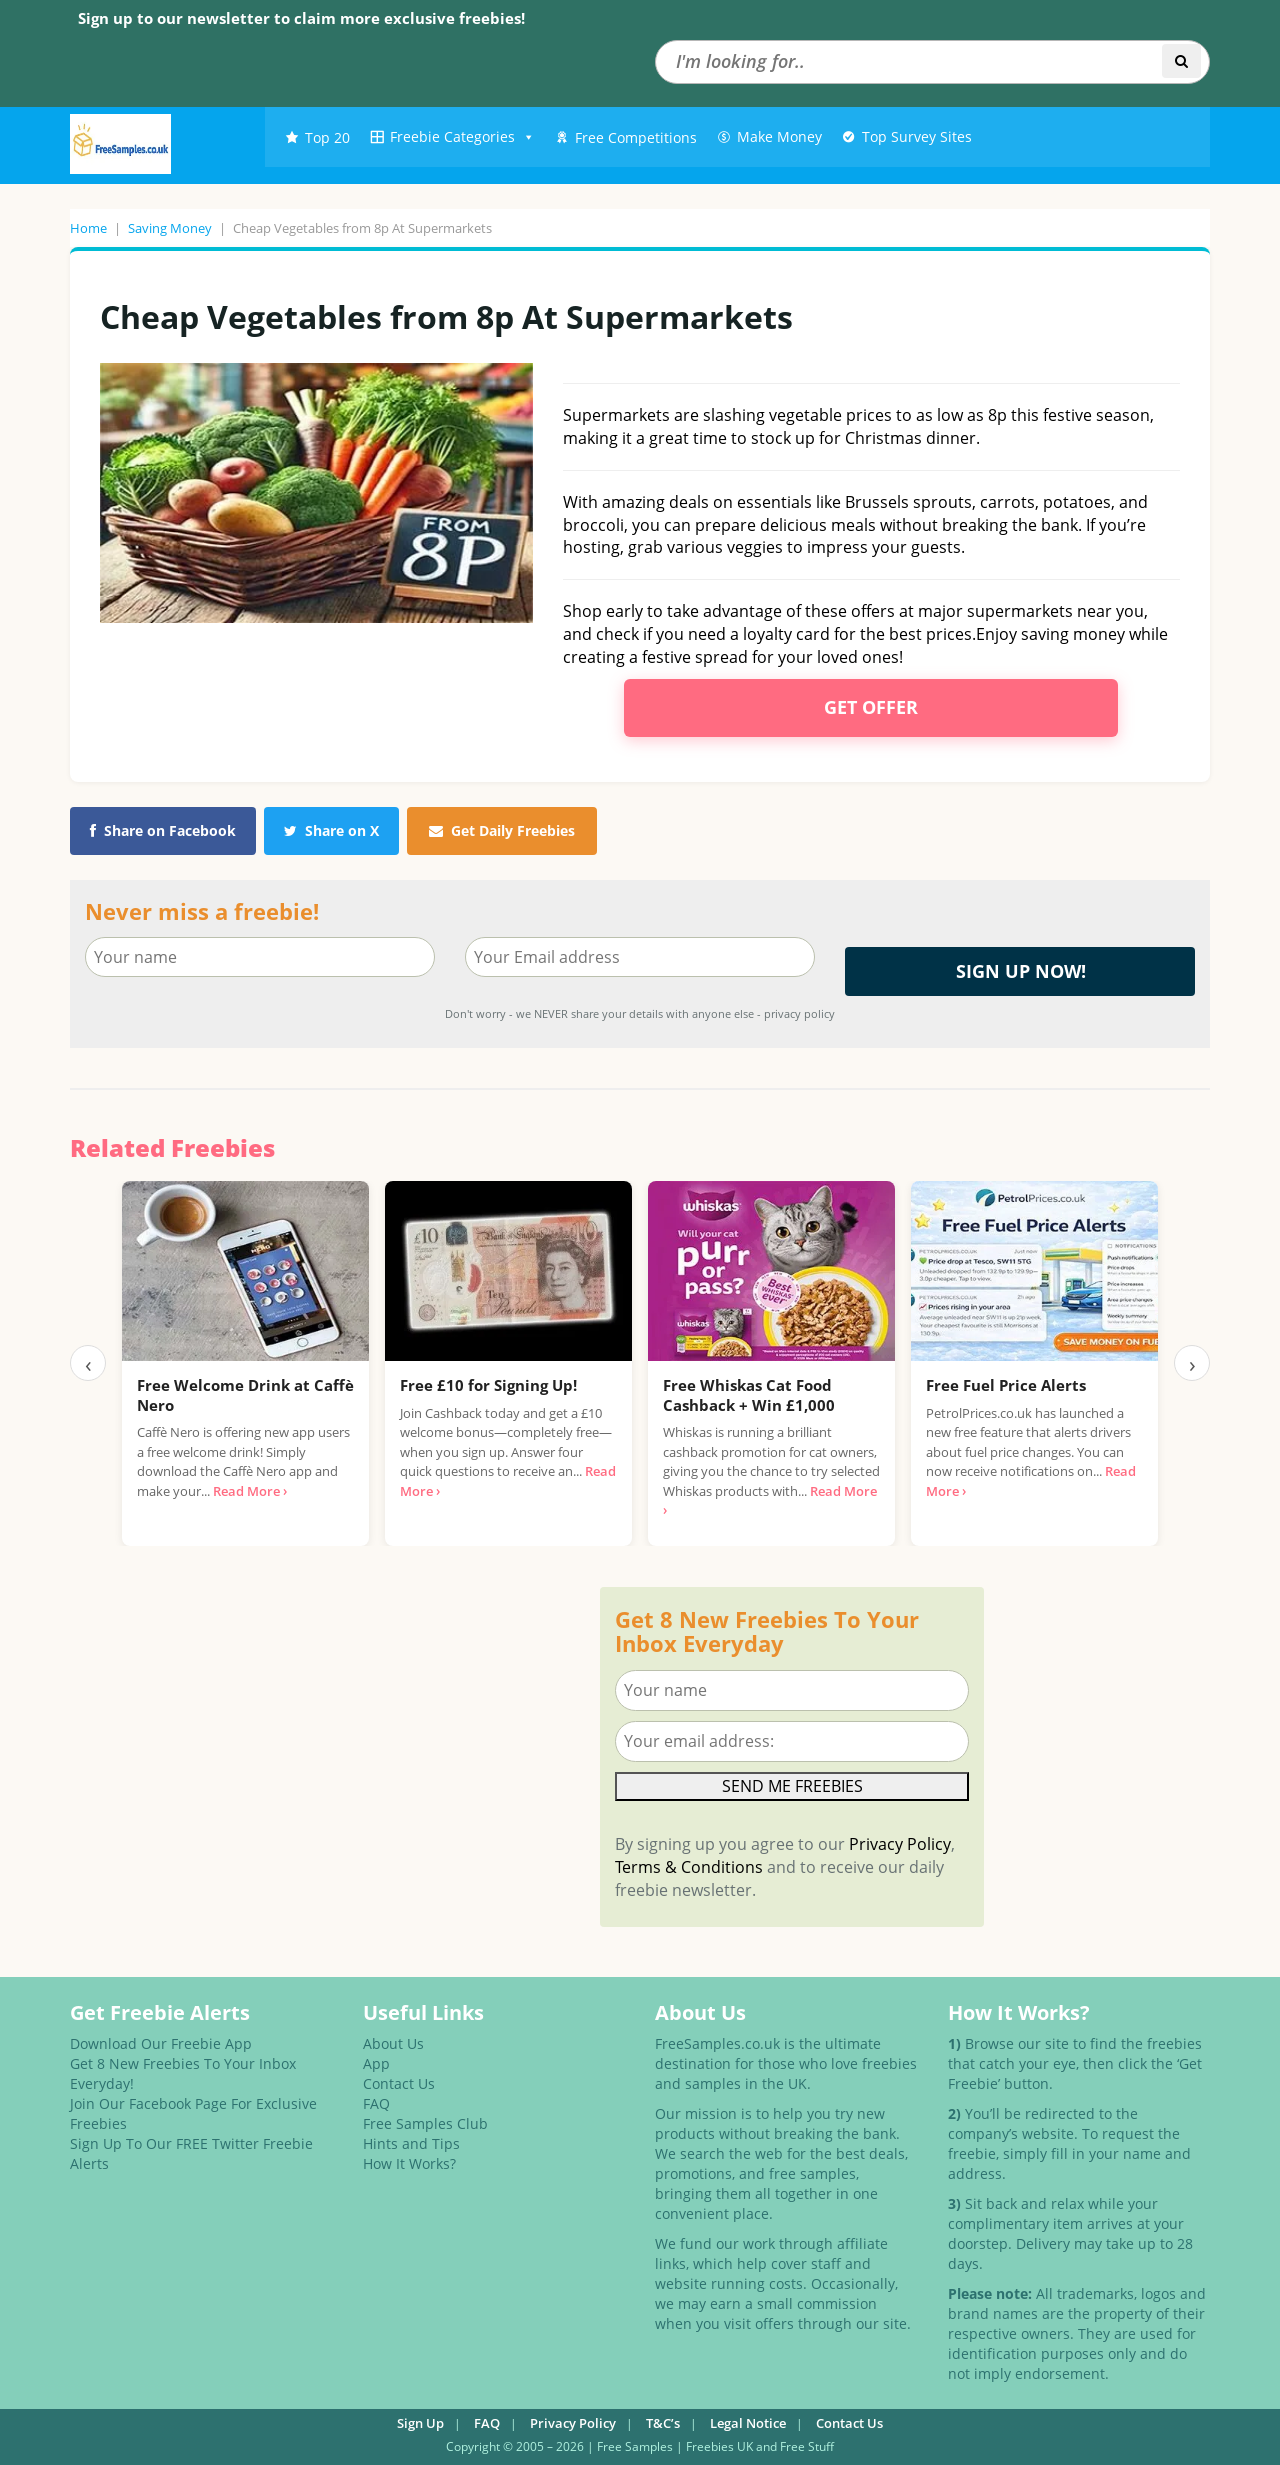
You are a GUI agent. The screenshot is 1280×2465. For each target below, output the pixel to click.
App (376, 2063)
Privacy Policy (900, 1844)
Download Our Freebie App (161, 2043)
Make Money (779, 136)
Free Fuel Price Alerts (1006, 1385)
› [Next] (1192, 1363)
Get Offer (871, 707)
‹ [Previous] (88, 1363)
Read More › (250, 1491)
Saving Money (170, 228)
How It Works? (409, 2163)
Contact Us (399, 2083)
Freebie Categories (462, 137)
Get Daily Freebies (502, 830)
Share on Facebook (163, 830)
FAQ (376, 2103)
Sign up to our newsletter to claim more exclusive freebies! (301, 18)
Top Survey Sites (917, 136)
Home (88, 228)
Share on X (331, 830)
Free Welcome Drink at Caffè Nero (245, 1395)
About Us (393, 2043)
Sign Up (420, 2423)
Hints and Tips (411, 2143)
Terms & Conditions (689, 1867)
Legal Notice (748, 2423)
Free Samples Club (425, 2123)
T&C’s (663, 2423)
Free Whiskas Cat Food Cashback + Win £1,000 (749, 1395)
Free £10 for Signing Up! (488, 1385)
